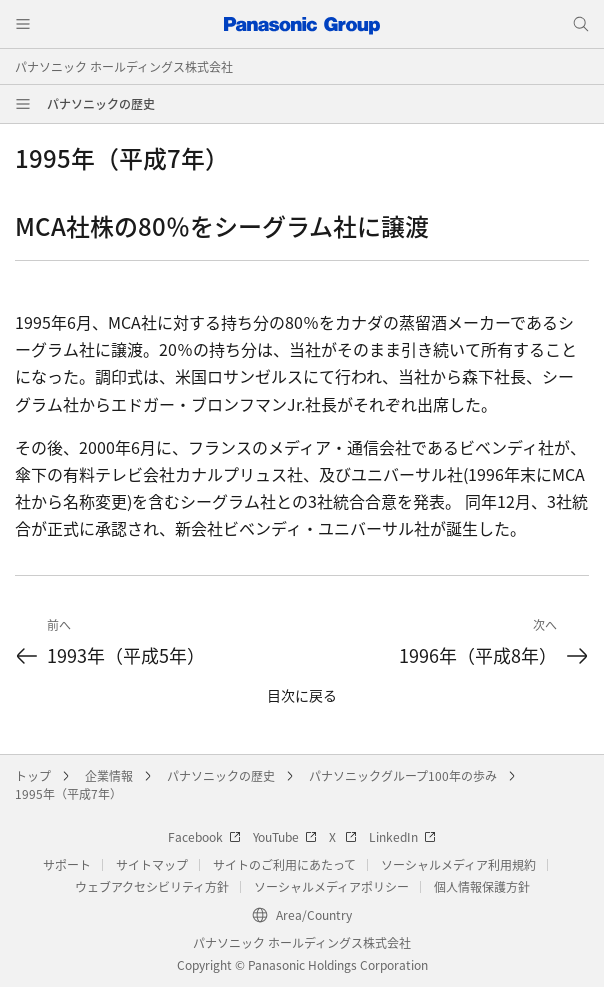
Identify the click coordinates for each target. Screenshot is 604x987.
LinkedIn (402, 836)
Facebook (204, 836)
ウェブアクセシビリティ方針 (152, 886)
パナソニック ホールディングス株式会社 (124, 66)
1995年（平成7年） (68, 793)
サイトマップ (152, 864)
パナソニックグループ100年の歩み (403, 775)
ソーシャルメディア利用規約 (458, 864)
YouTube (285, 836)
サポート (67, 864)
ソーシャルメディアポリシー (331, 886)
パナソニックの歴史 (101, 103)
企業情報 (109, 775)
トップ (33, 775)
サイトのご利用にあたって (284, 864)
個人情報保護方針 (482, 886)
